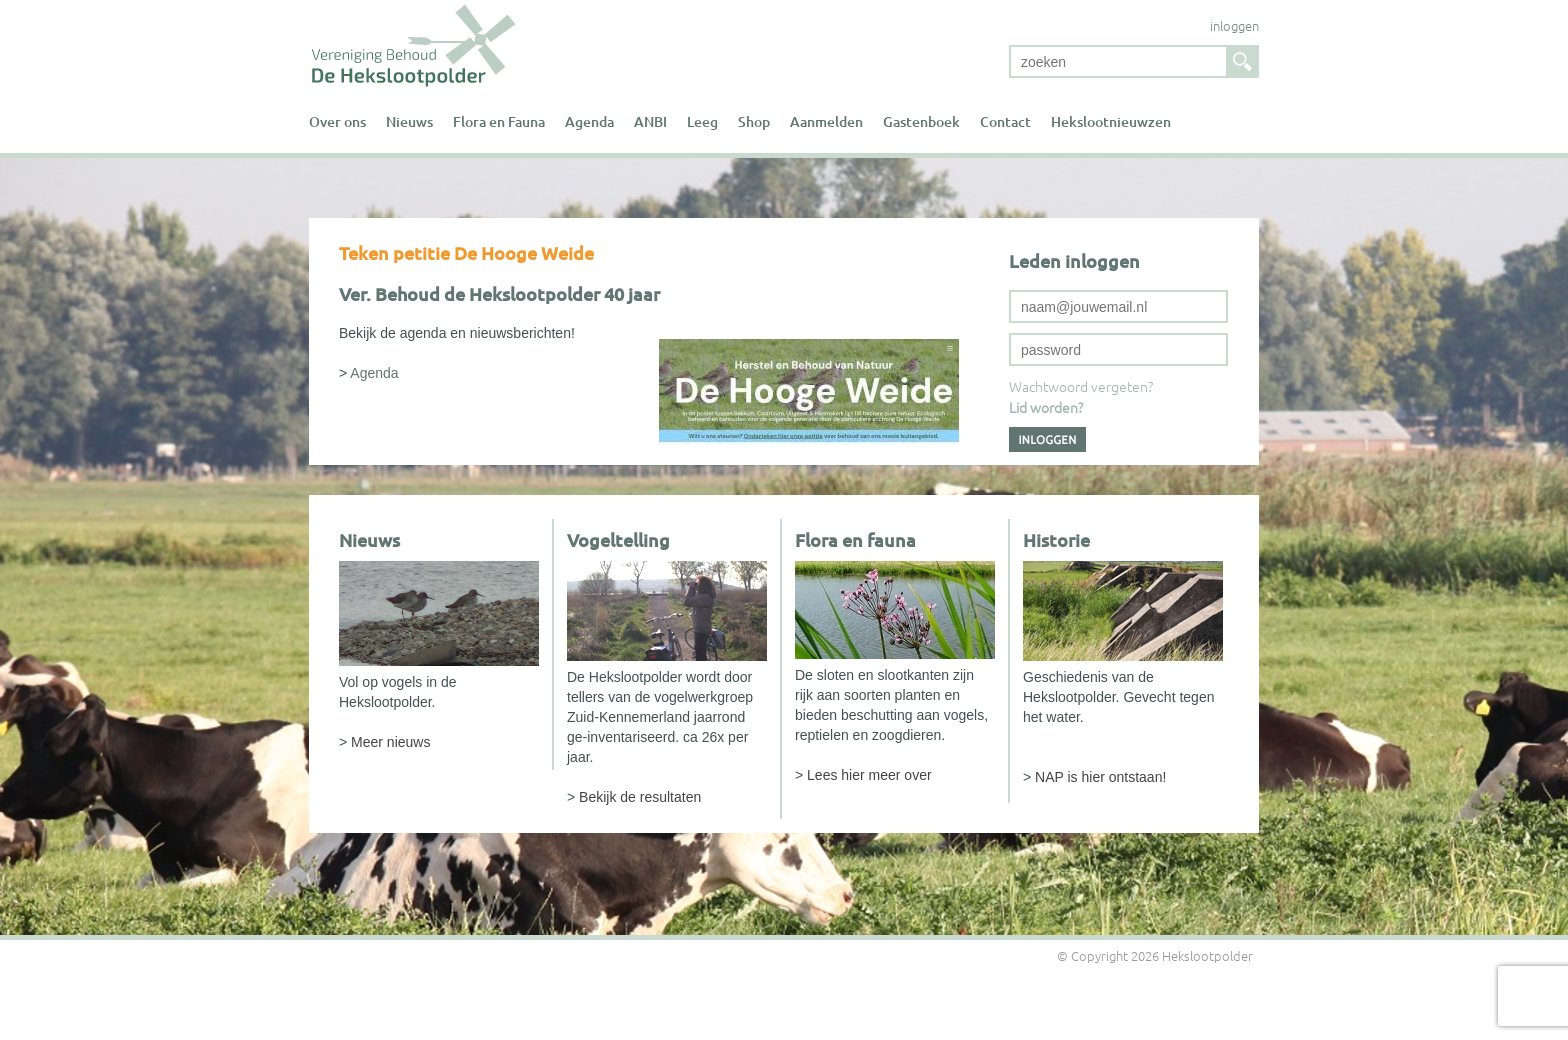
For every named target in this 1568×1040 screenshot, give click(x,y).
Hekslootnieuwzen (1111, 121)
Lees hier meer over (869, 775)
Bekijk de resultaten (640, 797)
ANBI (650, 121)
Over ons (337, 121)
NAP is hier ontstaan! (1100, 777)
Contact (1005, 121)
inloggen (1234, 25)
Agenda (589, 121)
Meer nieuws (390, 742)
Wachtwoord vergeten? (1081, 386)
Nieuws (409, 121)
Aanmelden (826, 121)
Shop (754, 121)
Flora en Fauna (499, 121)
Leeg (702, 121)
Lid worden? (1046, 407)
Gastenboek (921, 121)
